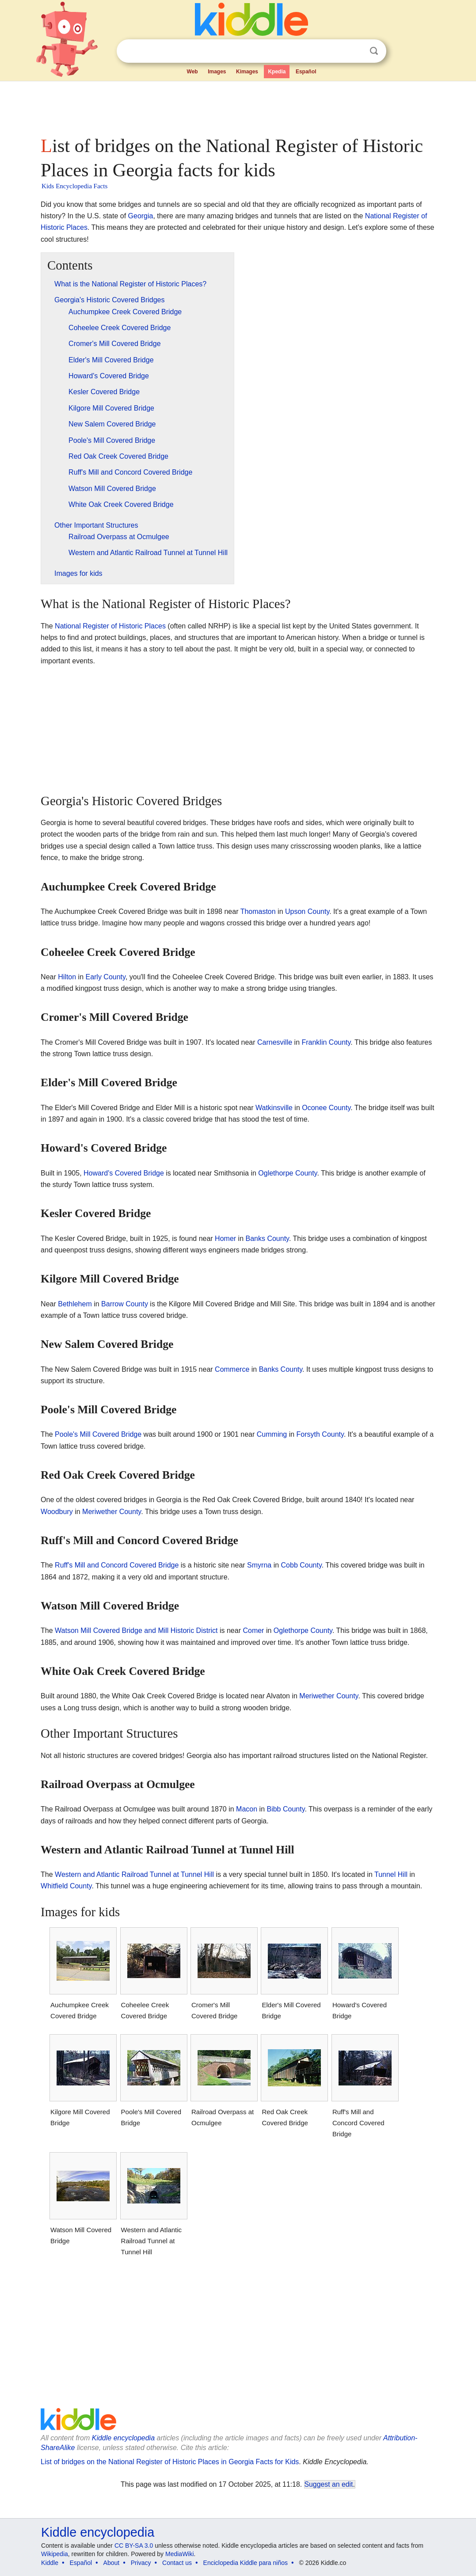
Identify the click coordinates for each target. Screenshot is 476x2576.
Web (192, 71)
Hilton (67, 977)
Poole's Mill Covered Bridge (98, 1434)
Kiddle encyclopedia (123, 2438)
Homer (225, 1238)
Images (217, 71)
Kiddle (49, 2562)
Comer (253, 1630)
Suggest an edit (329, 2484)
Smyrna (259, 1565)
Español (306, 71)
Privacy (141, 2562)
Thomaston (258, 911)
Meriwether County (111, 1511)
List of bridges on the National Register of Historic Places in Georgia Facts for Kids (170, 2462)
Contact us (177, 2562)
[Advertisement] (237, 106)
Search (374, 51)
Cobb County (301, 1565)
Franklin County (325, 1042)
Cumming (272, 1434)
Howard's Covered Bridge (124, 1173)
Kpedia (277, 71)
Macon (246, 1809)
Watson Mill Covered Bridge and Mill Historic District (136, 1630)
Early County (105, 977)
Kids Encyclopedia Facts (74, 186)
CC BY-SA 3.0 (133, 2545)
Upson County (307, 911)
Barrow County (124, 1304)
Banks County (267, 1238)
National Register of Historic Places (110, 626)
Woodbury (57, 1511)
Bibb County (286, 1809)
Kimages (247, 71)
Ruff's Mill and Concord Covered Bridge (117, 1565)
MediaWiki (179, 2553)
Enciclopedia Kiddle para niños (245, 2562)
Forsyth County (320, 1434)
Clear (355, 51)
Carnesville (274, 1042)
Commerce (232, 1369)
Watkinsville (274, 1107)
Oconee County (326, 1107)
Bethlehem (75, 1304)
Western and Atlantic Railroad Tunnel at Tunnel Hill (134, 1874)
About (111, 2562)
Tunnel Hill (390, 1874)
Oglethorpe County (287, 1173)
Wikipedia (54, 2553)
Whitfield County (66, 1886)
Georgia (140, 216)
